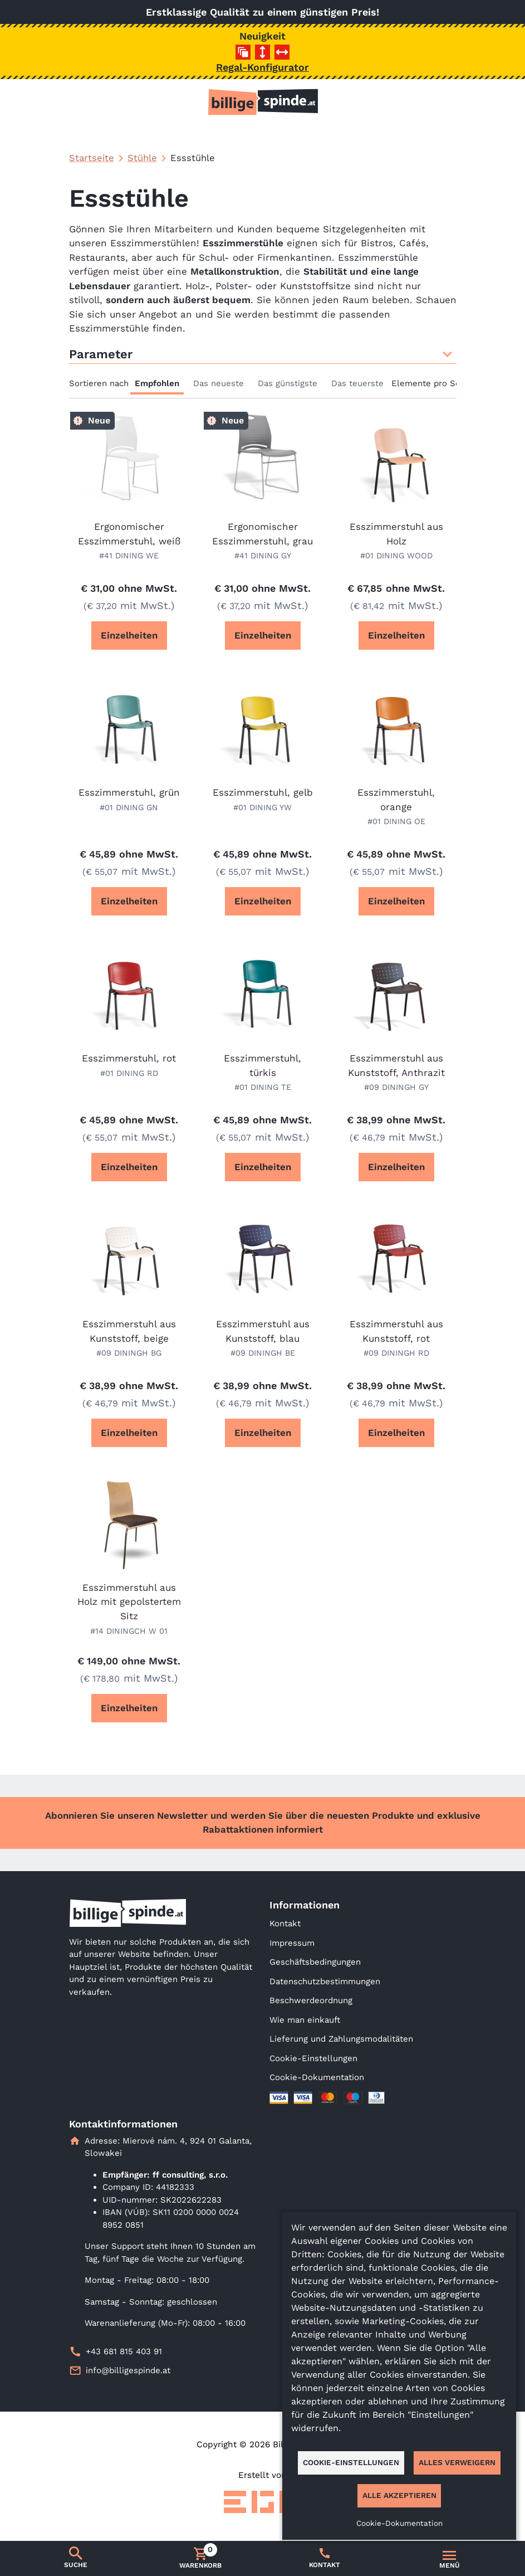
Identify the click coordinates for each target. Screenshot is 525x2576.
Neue (99, 420)
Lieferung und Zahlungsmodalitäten (341, 2039)
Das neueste (218, 383)
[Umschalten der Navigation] (449, 2558)
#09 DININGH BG (128, 1352)
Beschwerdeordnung (310, 2000)
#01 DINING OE (396, 821)
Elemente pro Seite (431, 383)
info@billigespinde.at (128, 2370)
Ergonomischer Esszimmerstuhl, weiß (129, 534)
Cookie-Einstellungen (313, 2058)
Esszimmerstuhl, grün (129, 792)
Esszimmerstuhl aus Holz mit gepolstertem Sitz (129, 1601)
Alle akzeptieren (399, 2495)
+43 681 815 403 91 (124, 2351)
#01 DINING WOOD (396, 555)
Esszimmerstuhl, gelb (263, 792)
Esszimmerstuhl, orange (396, 799)
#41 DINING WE (129, 555)
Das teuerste (357, 383)
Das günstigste (287, 383)
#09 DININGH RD (396, 1352)
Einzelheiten (129, 635)
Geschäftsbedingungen (315, 1962)
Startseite (91, 158)
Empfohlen (157, 383)
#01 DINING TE (262, 1087)
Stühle (142, 158)
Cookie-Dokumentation (316, 2077)
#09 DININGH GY (396, 1087)
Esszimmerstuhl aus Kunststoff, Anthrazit (396, 1065)
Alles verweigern (457, 2462)
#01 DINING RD (129, 1073)
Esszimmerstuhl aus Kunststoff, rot (396, 1331)
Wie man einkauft (304, 2020)
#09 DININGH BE (262, 1352)
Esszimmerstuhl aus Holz (396, 534)
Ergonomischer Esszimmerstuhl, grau (262, 534)
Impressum (292, 1943)
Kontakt (285, 1923)
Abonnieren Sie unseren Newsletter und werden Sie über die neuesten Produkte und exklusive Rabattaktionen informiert (262, 1822)
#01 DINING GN (129, 807)
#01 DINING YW (262, 807)
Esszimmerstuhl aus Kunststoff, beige (129, 1331)
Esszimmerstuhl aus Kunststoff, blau (263, 1331)
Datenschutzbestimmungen (324, 1981)
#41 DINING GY (262, 555)
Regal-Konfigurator (262, 67)
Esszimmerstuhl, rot (129, 1058)
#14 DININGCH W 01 (129, 1631)
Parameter (263, 354)
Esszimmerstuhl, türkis (262, 1065)
